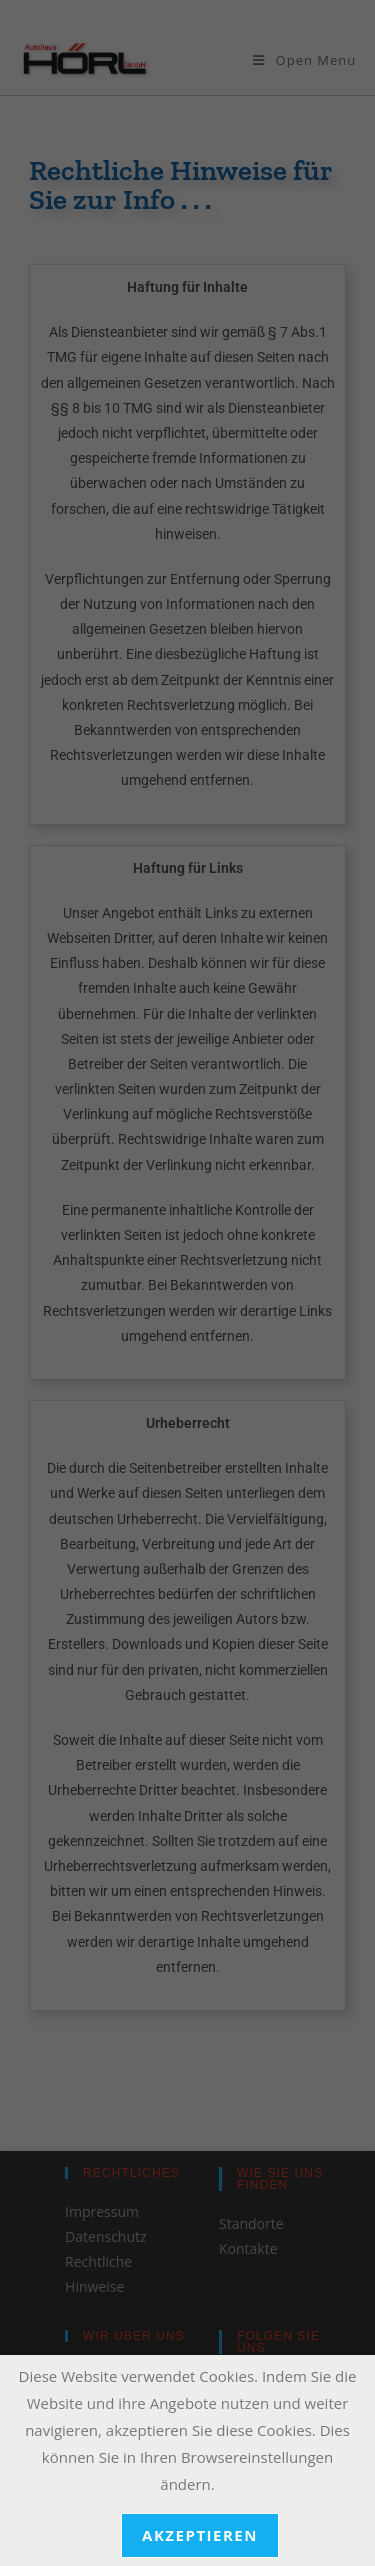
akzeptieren (200, 2535)
